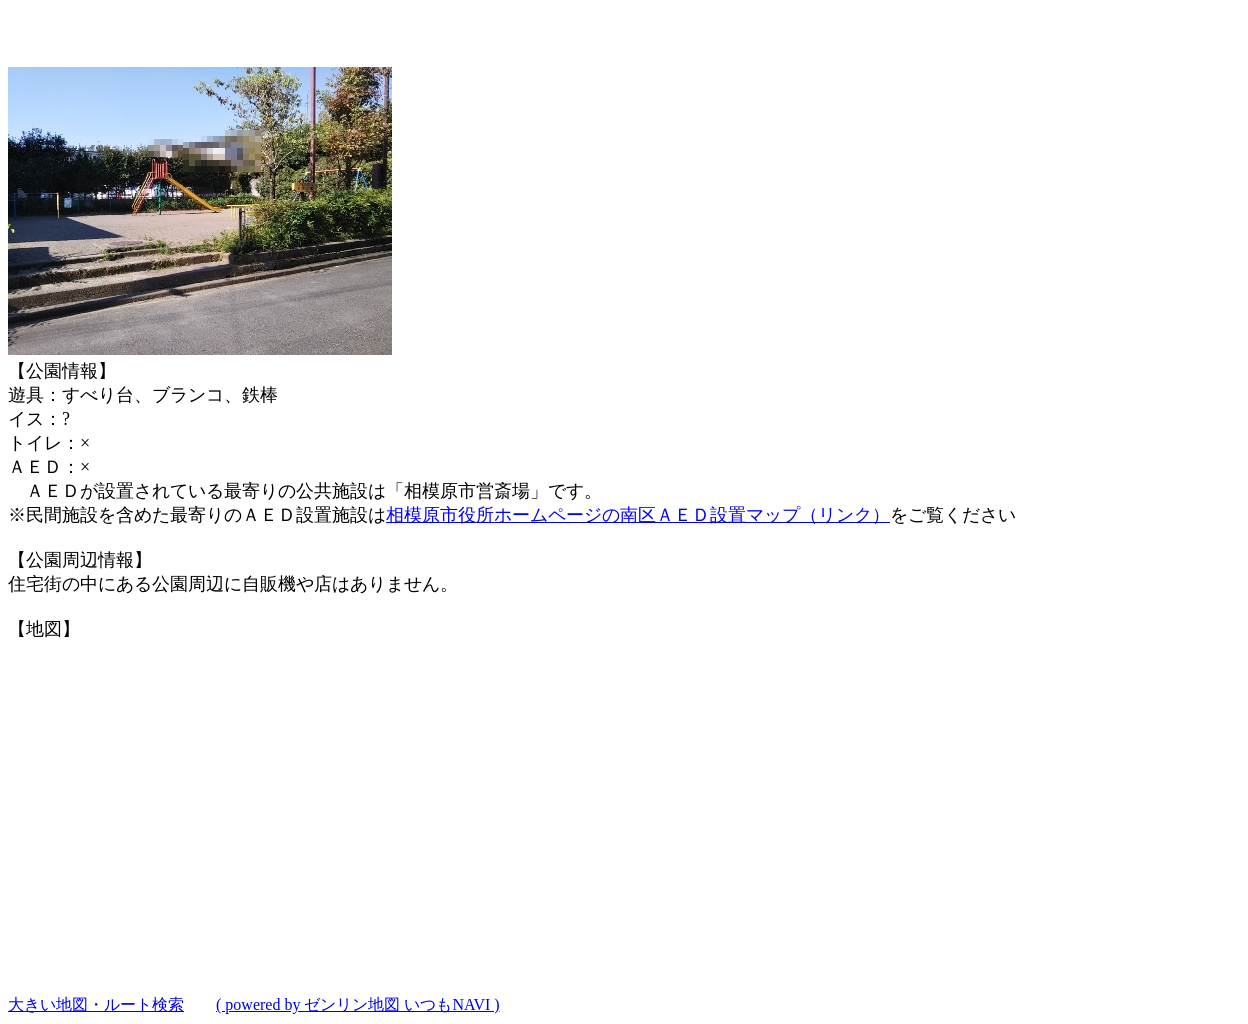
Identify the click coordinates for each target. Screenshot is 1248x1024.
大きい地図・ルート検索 (96, 1004)
